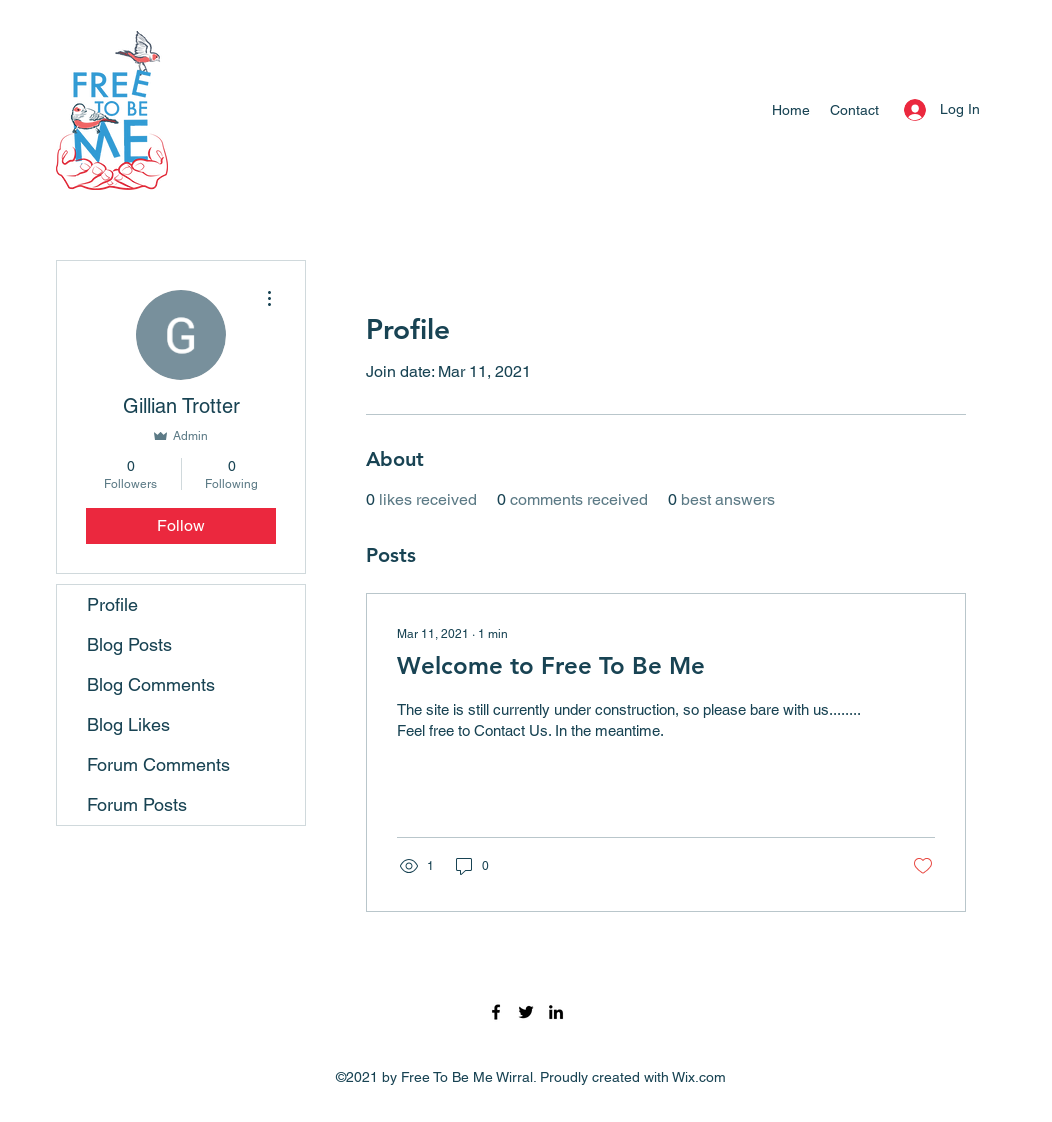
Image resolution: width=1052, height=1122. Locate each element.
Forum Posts (137, 804)
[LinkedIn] (556, 1012)
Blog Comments (151, 684)
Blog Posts (129, 644)
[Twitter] (526, 1012)
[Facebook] (496, 1012)
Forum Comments (158, 764)
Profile (112, 604)
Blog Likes (128, 724)
